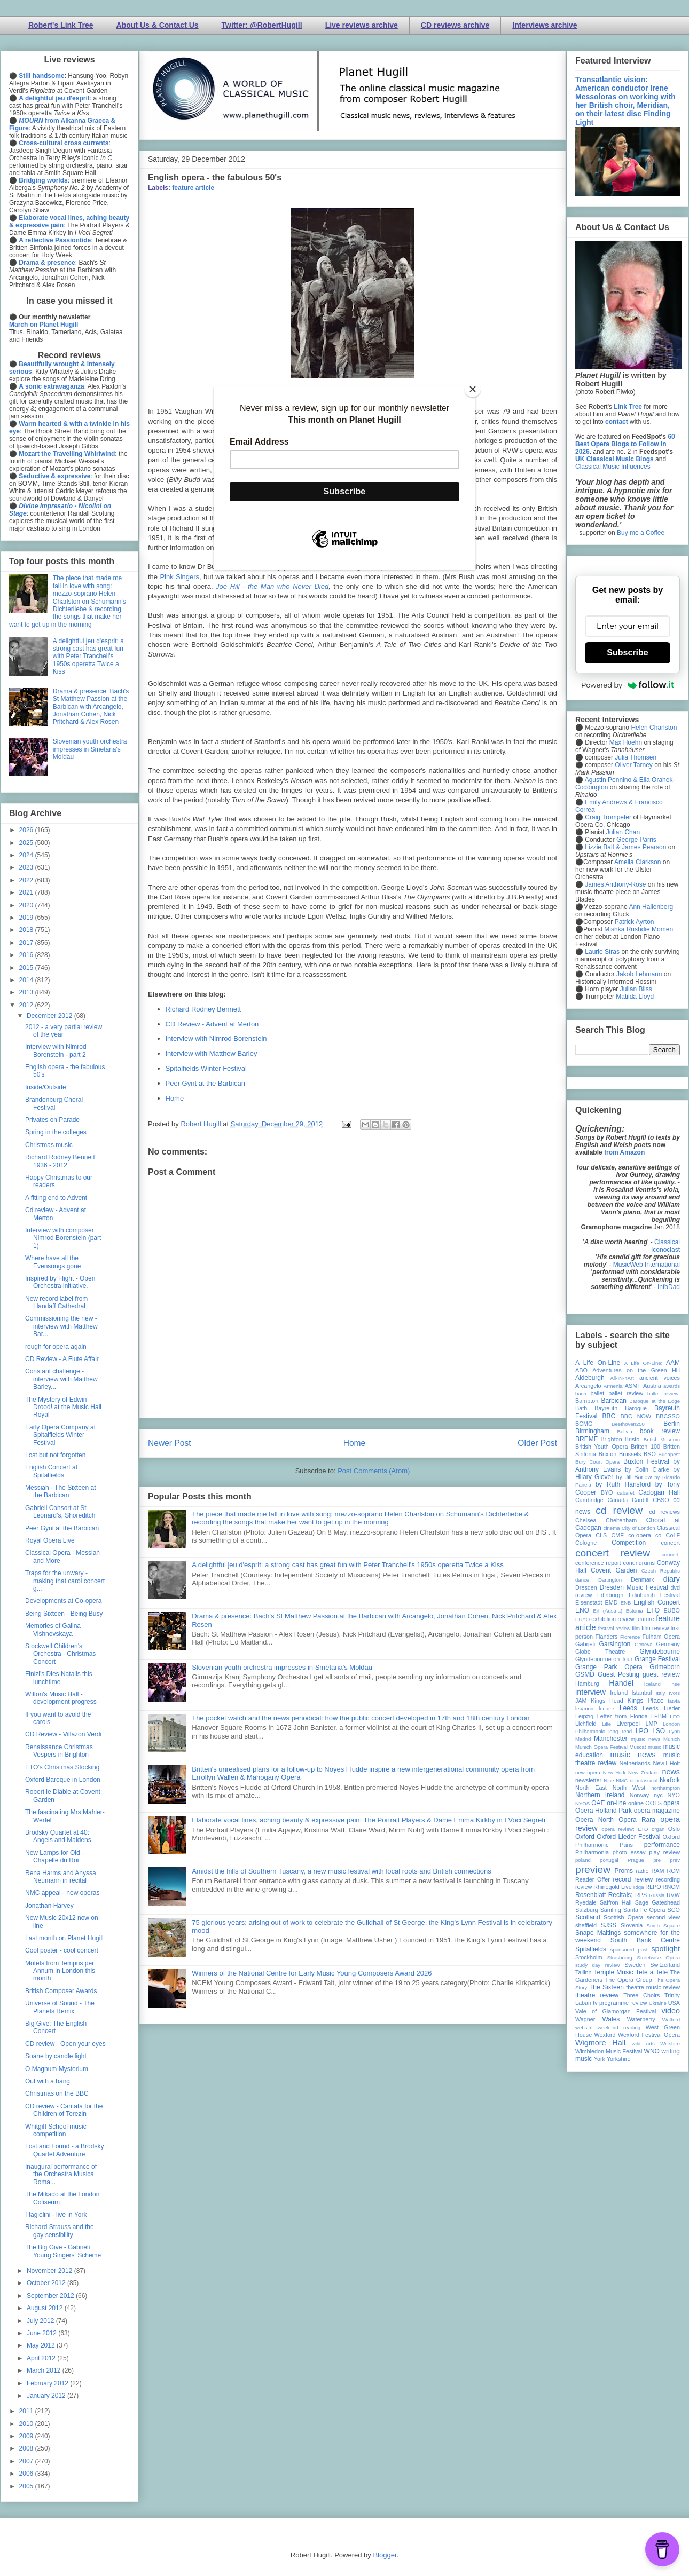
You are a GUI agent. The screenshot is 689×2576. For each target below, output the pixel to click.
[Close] (473, 389)
